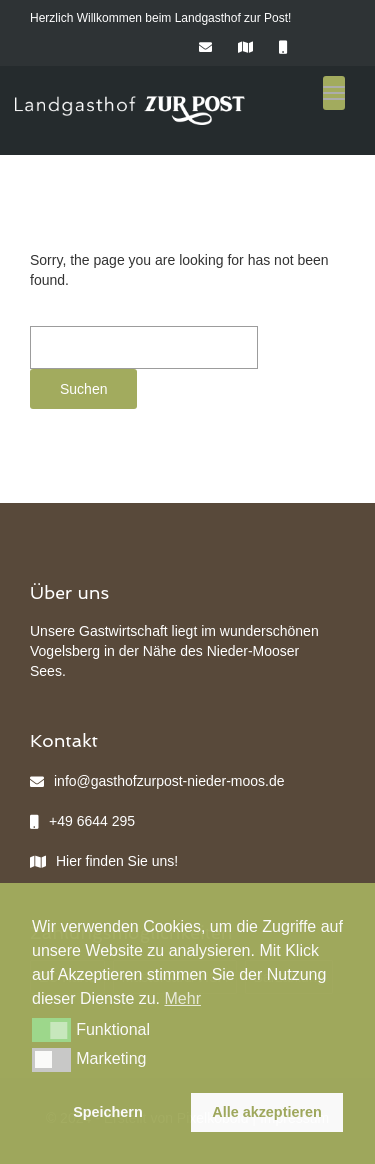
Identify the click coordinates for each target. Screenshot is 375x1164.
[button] (51, 1030)
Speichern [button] (108, 1112)
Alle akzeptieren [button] (267, 1112)
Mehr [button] (183, 998)
